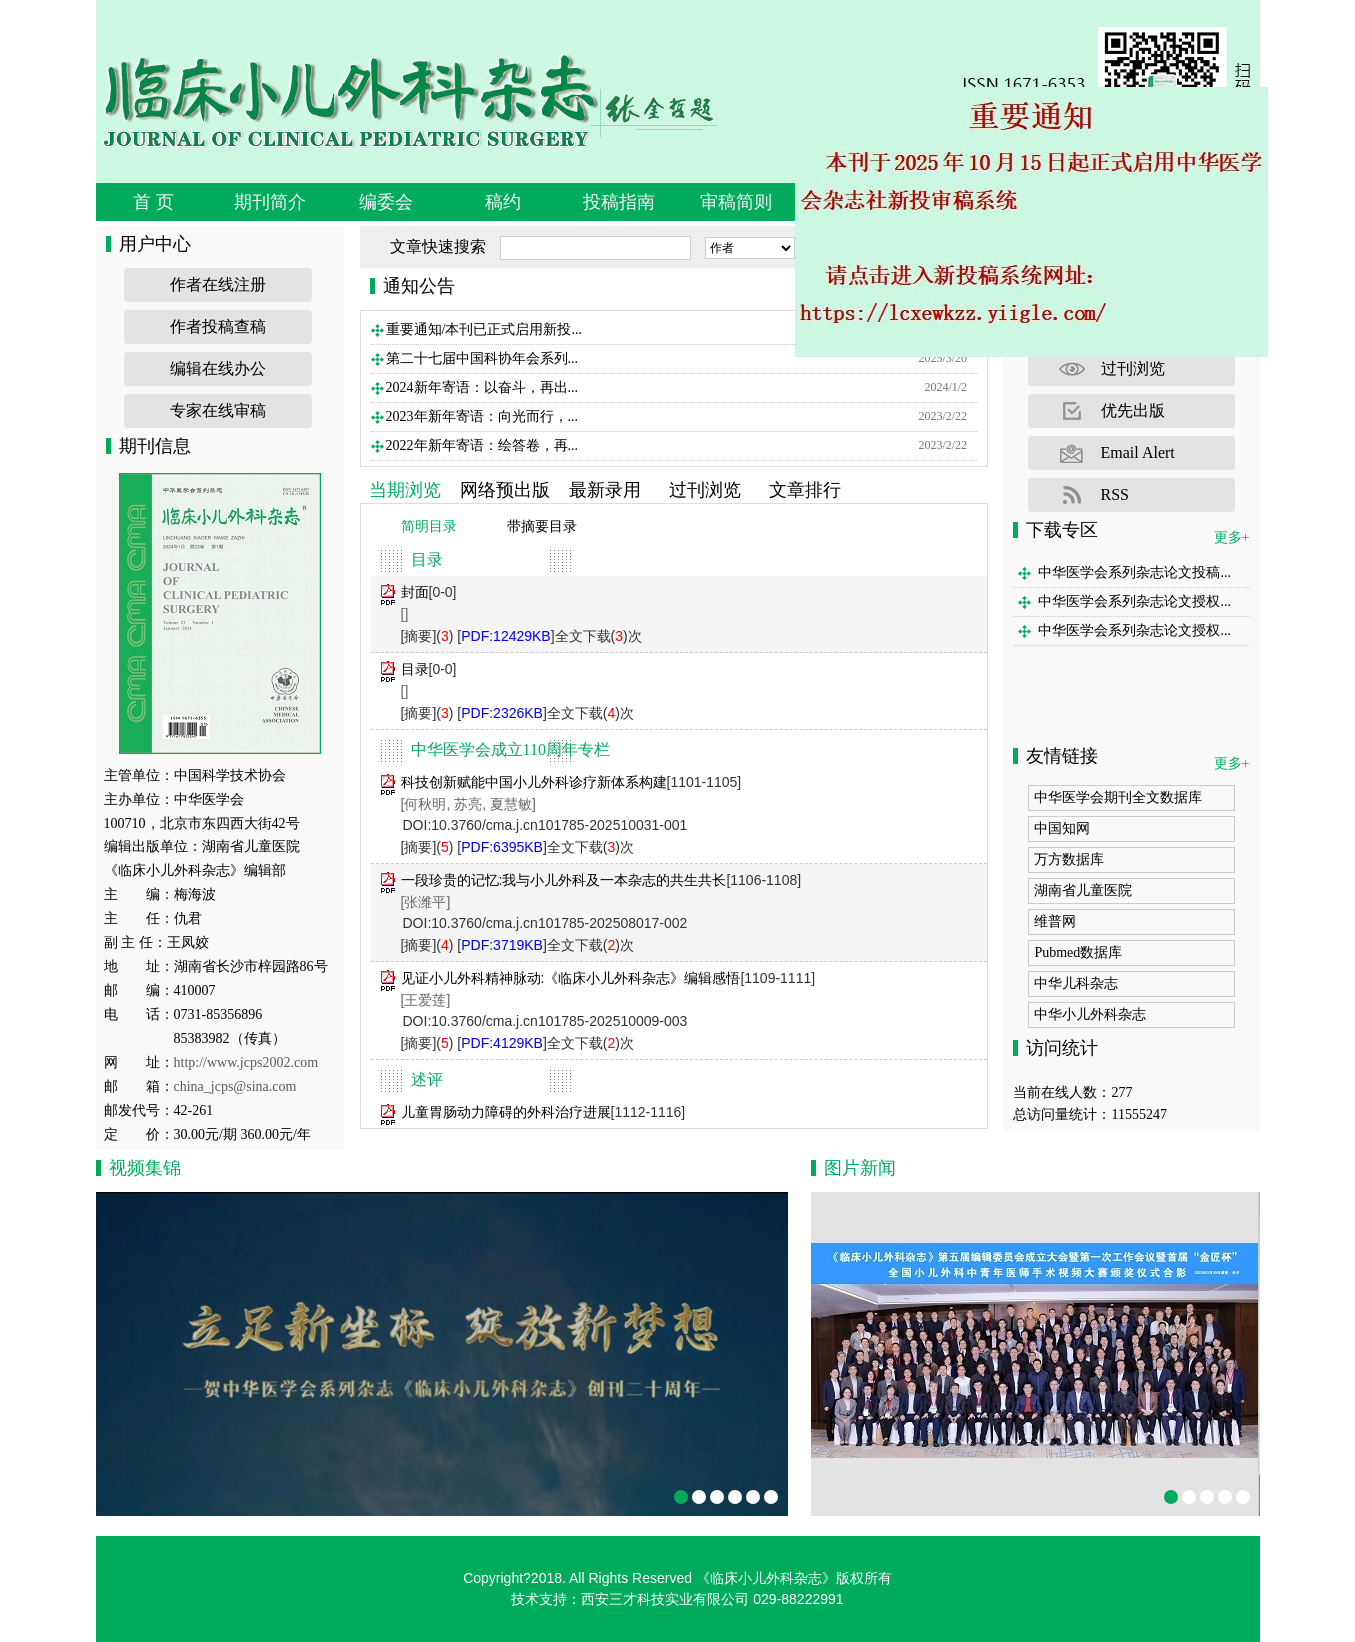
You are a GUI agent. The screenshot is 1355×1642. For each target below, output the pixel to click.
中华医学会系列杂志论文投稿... (1134, 572)
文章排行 (805, 490)
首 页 (153, 202)
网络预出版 (505, 490)
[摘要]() (427, 636)
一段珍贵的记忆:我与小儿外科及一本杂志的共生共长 (564, 880)
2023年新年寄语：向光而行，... (482, 416)
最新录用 (605, 490)
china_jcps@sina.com (235, 1086)
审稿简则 (736, 202)
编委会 (386, 202)
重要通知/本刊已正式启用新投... (484, 329)
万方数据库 (1069, 859)
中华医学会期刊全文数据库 (1118, 797)
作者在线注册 (218, 284)
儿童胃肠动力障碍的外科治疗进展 (506, 1112)
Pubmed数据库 (1078, 952)
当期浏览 (405, 490)
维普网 (1055, 921)
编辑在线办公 (218, 368)
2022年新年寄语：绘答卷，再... (482, 445)
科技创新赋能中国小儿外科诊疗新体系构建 (534, 782)
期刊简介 (270, 202)
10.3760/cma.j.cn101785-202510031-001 (559, 825)
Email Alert (1138, 452)
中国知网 (1062, 828)
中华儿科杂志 (1076, 983)
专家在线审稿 (218, 410)
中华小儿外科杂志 (1090, 1014)
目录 (415, 669)
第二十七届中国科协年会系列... (482, 358)
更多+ (1232, 537)
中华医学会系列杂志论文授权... (1134, 601)
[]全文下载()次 (549, 636)
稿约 (503, 202)
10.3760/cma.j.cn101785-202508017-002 (559, 923)
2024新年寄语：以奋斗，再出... (482, 387)
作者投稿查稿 (218, 326)
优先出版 (1133, 410)
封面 (415, 592)
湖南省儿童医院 (1083, 890)
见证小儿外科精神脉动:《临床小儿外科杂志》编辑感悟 (571, 978)
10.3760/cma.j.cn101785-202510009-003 (559, 1021)
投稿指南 (619, 202)
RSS (1115, 494)
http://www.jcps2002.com (246, 1062)
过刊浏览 (705, 490)
